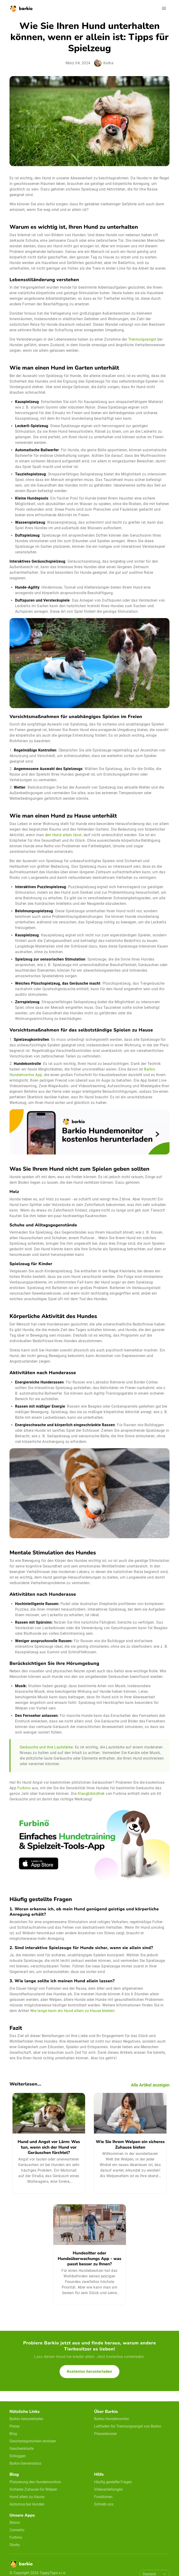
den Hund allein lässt (63, 835)
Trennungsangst (142, 339)
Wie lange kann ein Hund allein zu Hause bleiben (72, 2011)
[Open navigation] (164, 8)
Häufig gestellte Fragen (113, 2482)
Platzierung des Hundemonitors (35, 2482)
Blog (13, 2433)
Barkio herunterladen (26, 2419)
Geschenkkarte (22, 2448)
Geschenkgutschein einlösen (33, 2441)
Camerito (17, 2530)
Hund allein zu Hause (27, 2497)
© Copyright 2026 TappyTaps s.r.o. (38, 2573)
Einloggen (18, 2456)
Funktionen (103, 2497)
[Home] (21, 2565)
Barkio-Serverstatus (25, 2463)
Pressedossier (105, 2433)
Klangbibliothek (91, 1793)
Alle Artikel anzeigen (150, 2085)
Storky (15, 2545)
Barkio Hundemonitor (111, 2419)
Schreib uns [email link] (103, 2504)
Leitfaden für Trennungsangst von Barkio (127, 2426)
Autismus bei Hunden (27, 2504)
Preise (14, 2426)
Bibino (15, 2522)
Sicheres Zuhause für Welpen (33, 2489)
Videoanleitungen (108, 2489)
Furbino (24, 1788)
